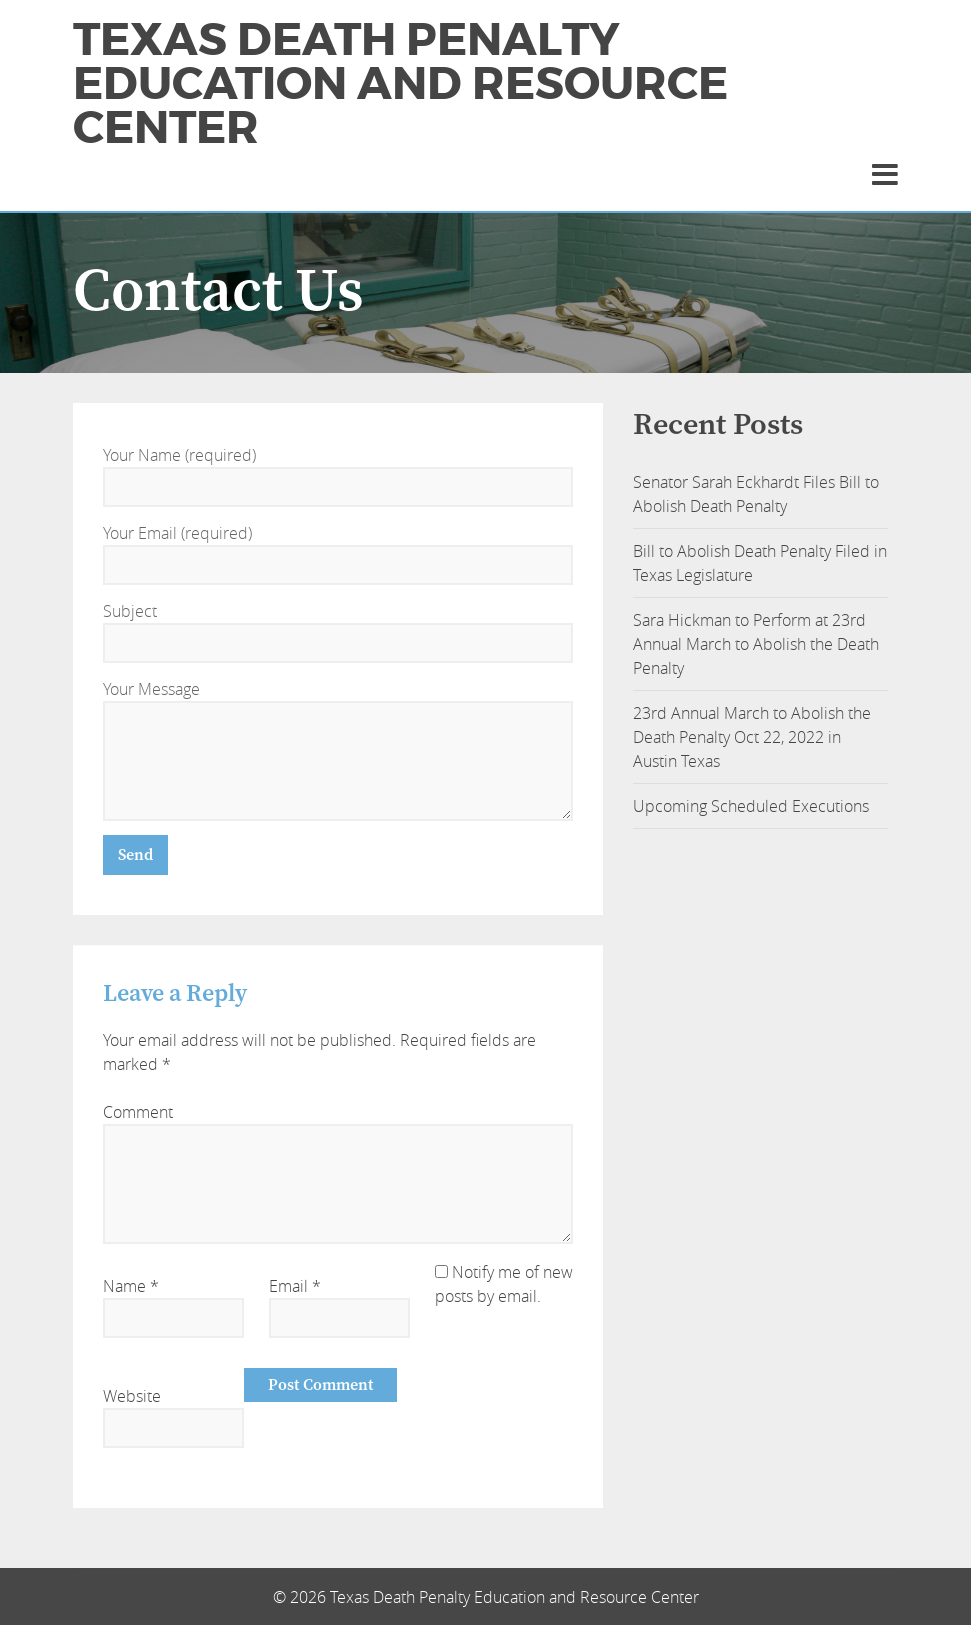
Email (295, 1286)
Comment (138, 1112)
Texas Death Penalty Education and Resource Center (400, 84)
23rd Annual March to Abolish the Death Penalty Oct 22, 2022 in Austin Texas (752, 737)
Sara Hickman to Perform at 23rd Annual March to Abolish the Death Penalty (756, 644)
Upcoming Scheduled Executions (751, 806)
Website (132, 1396)
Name (131, 1286)
